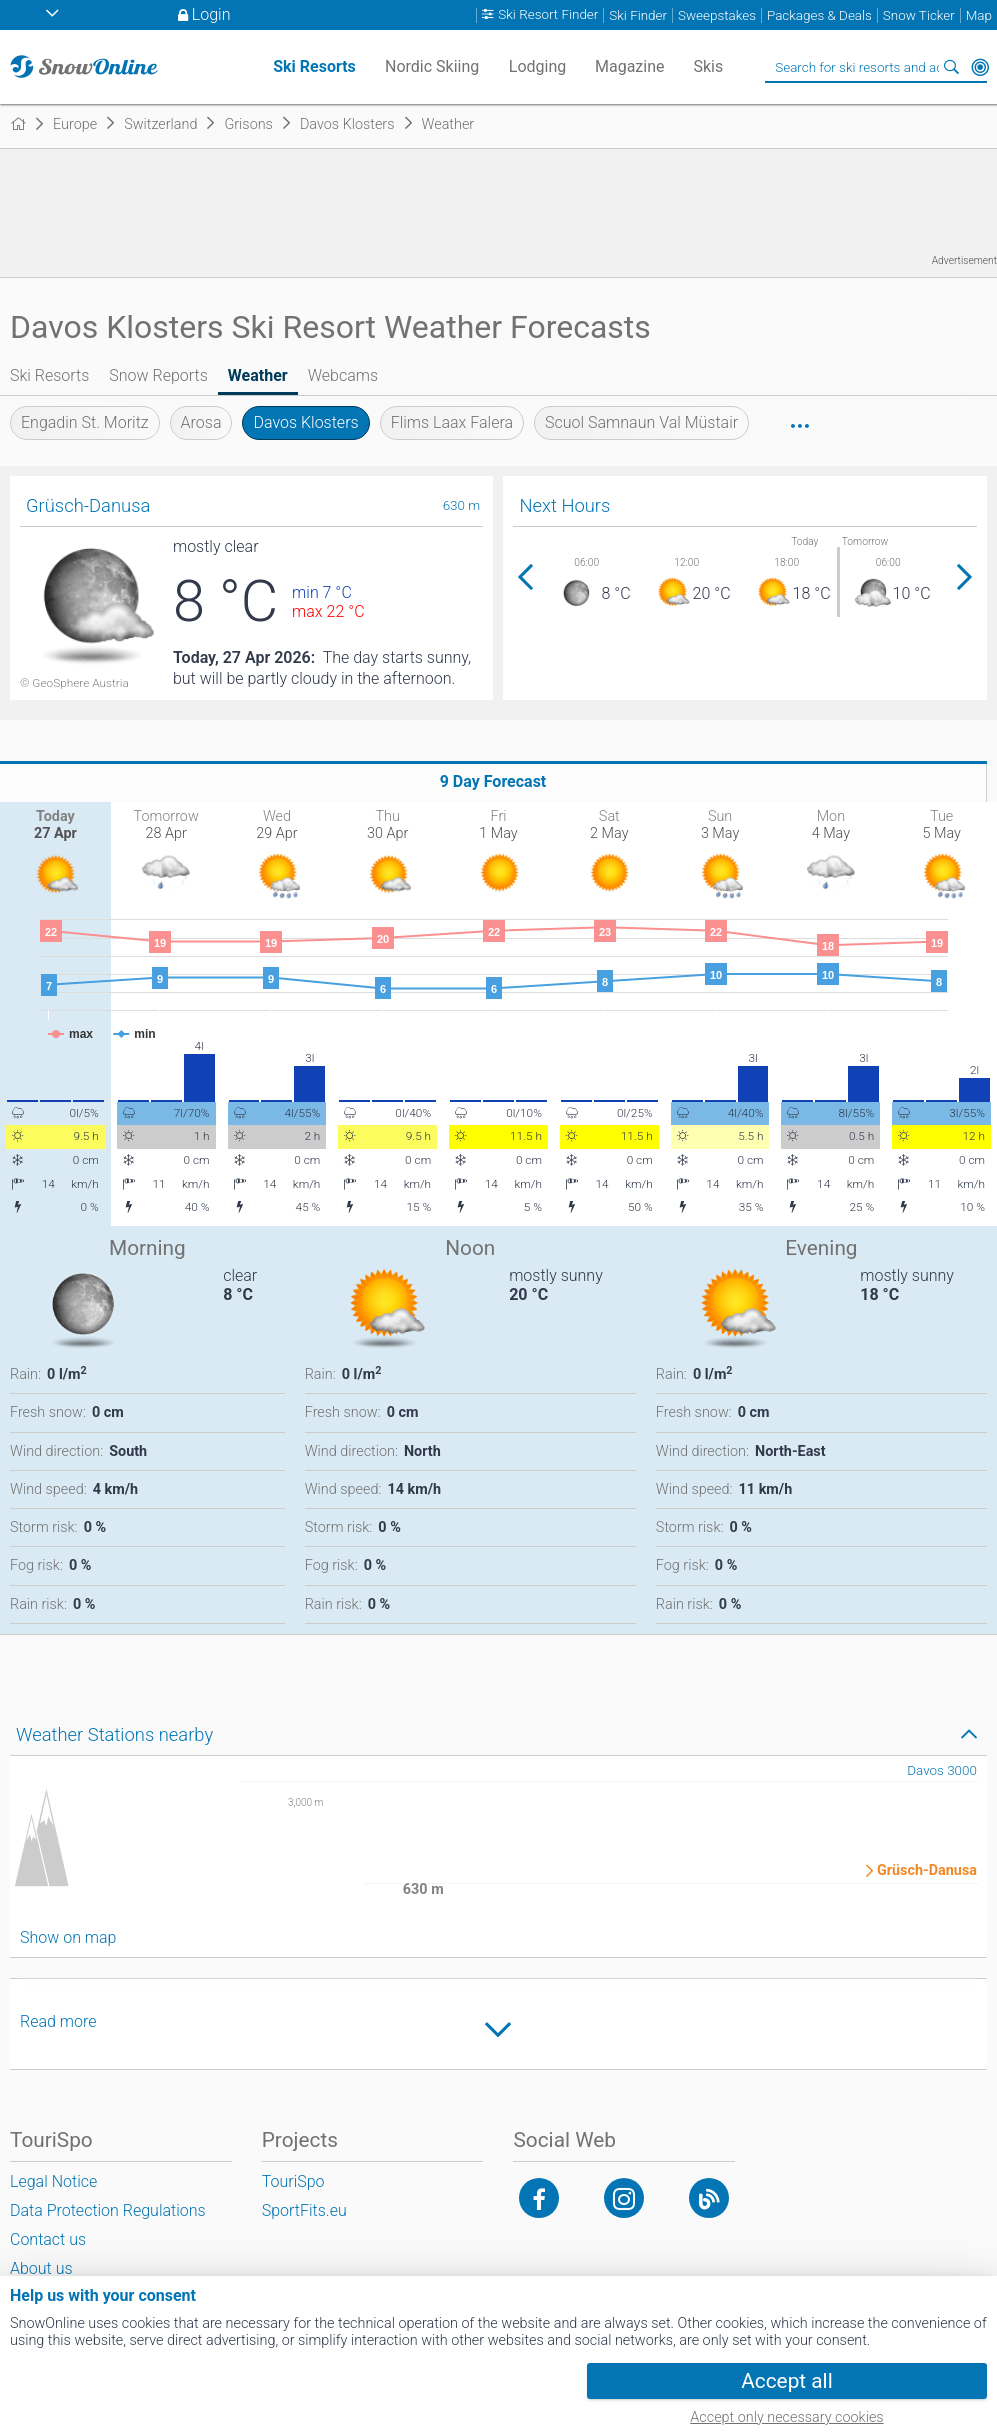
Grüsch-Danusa (927, 1871)
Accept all (786, 2381)
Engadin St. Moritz (85, 422)
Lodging (537, 66)
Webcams (343, 375)
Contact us (48, 2239)
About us (41, 2268)
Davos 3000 (942, 1770)
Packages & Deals (819, 15)
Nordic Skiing (432, 66)
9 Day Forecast (493, 781)
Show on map (68, 1937)
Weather (258, 375)
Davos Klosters (305, 422)
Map (979, 15)
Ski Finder (638, 15)
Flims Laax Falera (452, 422)
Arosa (201, 422)
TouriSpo (293, 2181)
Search (952, 67)
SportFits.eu (304, 2210)
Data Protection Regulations (108, 2210)
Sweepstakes (717, 15)
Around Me (980, 67)
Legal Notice (53, 2181)
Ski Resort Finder (548, 15)
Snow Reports (158, 375)
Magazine (630, 66)
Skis (708, 66)
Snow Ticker (919, 15)
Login (211, 14)
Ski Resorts (49, 375)
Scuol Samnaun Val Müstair (641, 422)
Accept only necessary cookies (786, 2417)
